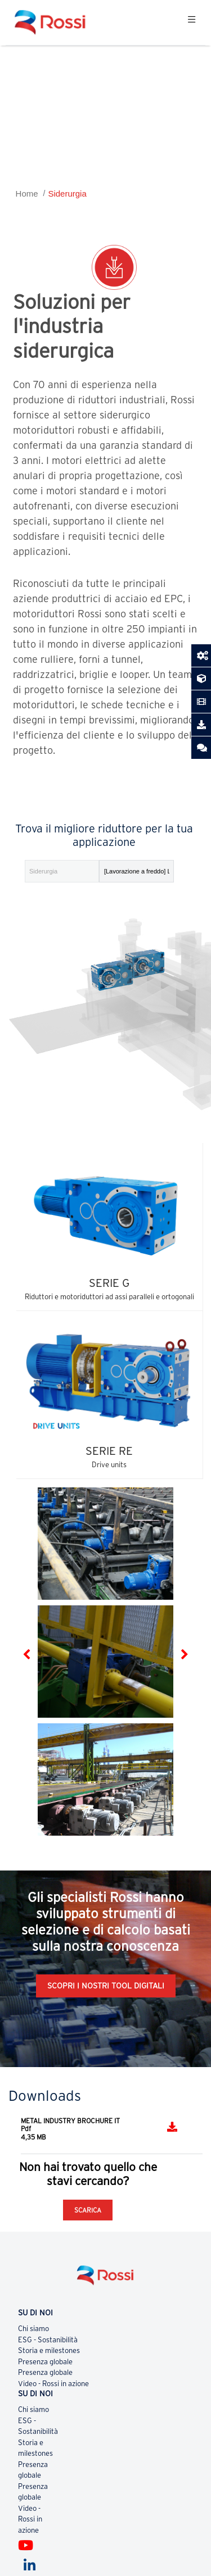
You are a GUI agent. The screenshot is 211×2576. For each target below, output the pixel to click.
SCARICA (87, 2210)
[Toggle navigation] (191, 22)
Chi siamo (33, 2328)
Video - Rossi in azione (53, 2383)
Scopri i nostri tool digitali (105, 1985)
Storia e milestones (49, 2350)
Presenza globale (45, 2361)
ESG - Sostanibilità (48, 2340)
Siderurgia (67, 193)
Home (27, 193)
